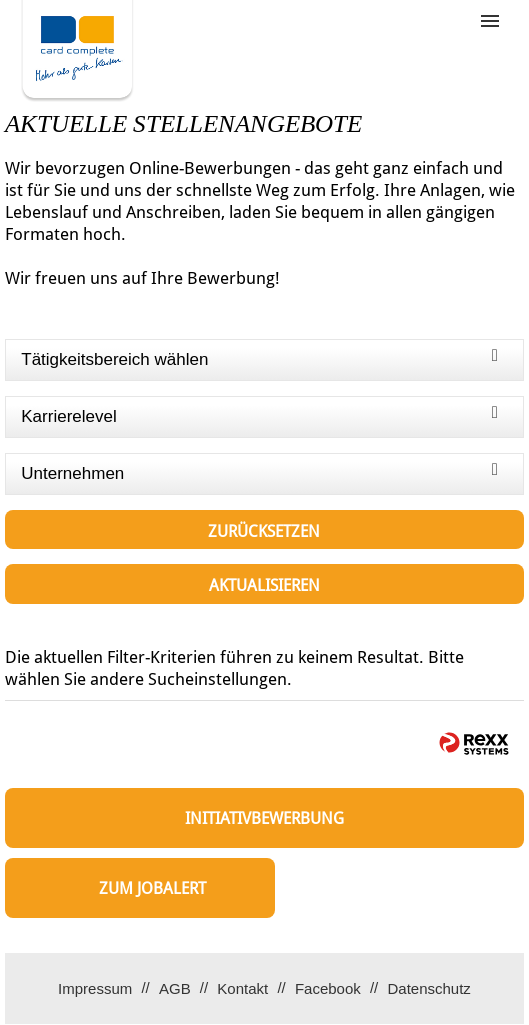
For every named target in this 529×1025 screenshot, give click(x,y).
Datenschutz (428, 988)
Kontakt (242, 988)
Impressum (95, 988)
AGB (175, 988)
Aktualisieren (264, 585)
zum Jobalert (152, 888)
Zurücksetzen (264, 531)
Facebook (328, 988)
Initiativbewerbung (264, 818)
